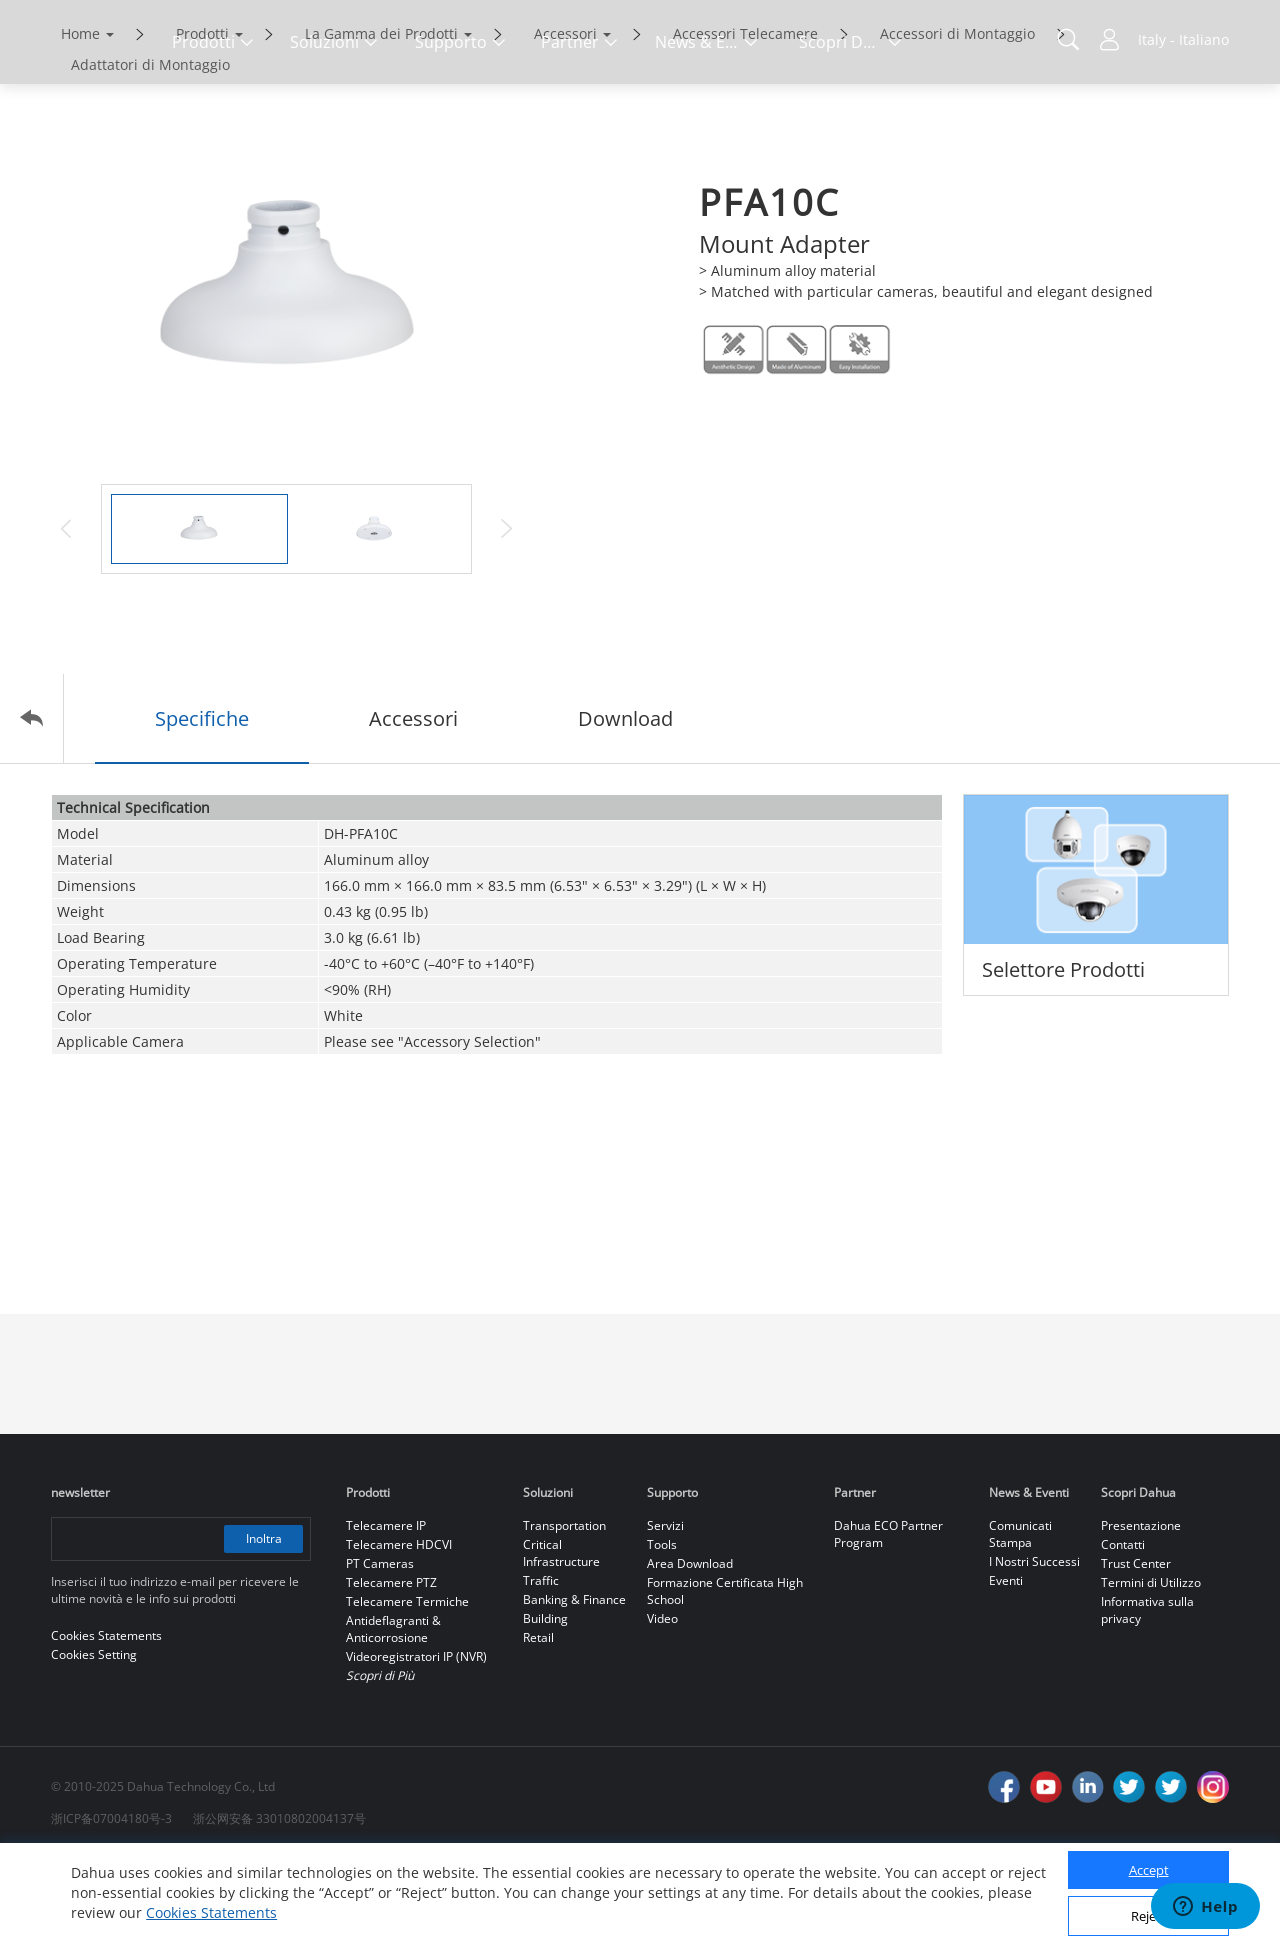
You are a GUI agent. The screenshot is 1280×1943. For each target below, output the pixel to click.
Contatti (1123, 1628)
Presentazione (1141, 1609)
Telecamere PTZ (391, 1666)
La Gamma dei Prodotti (381, 117)
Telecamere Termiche (407, 1685)
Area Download (690, 1647)
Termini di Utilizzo (1151, 1666)
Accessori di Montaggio (957, 117)
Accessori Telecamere (745, 117)
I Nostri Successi (1034, 1645)
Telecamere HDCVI (399, 1628)
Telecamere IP (386, 1609)
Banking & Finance (574, 1683)
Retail (538, 1721)
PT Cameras (380, 1647)
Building (545, 1702)
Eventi (1006, 1664)
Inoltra (263, 1622)
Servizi (665, 1609)
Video (662, 1702)
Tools (662, 1628)
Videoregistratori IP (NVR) (416, 1740)
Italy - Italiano (1183, 39)
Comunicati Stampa (1020, 1618)
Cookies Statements (211, 1912)
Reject (1149, 1916)
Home (80, 117)
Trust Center (1136, 1647)
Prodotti (202, 117)
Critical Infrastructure (561, 1637)
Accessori (565, 117)
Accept (1149, 1870)
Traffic (541, 1664)
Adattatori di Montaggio (150, 148)
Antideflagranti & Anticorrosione (393, 1713)
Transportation (564, 1609)
